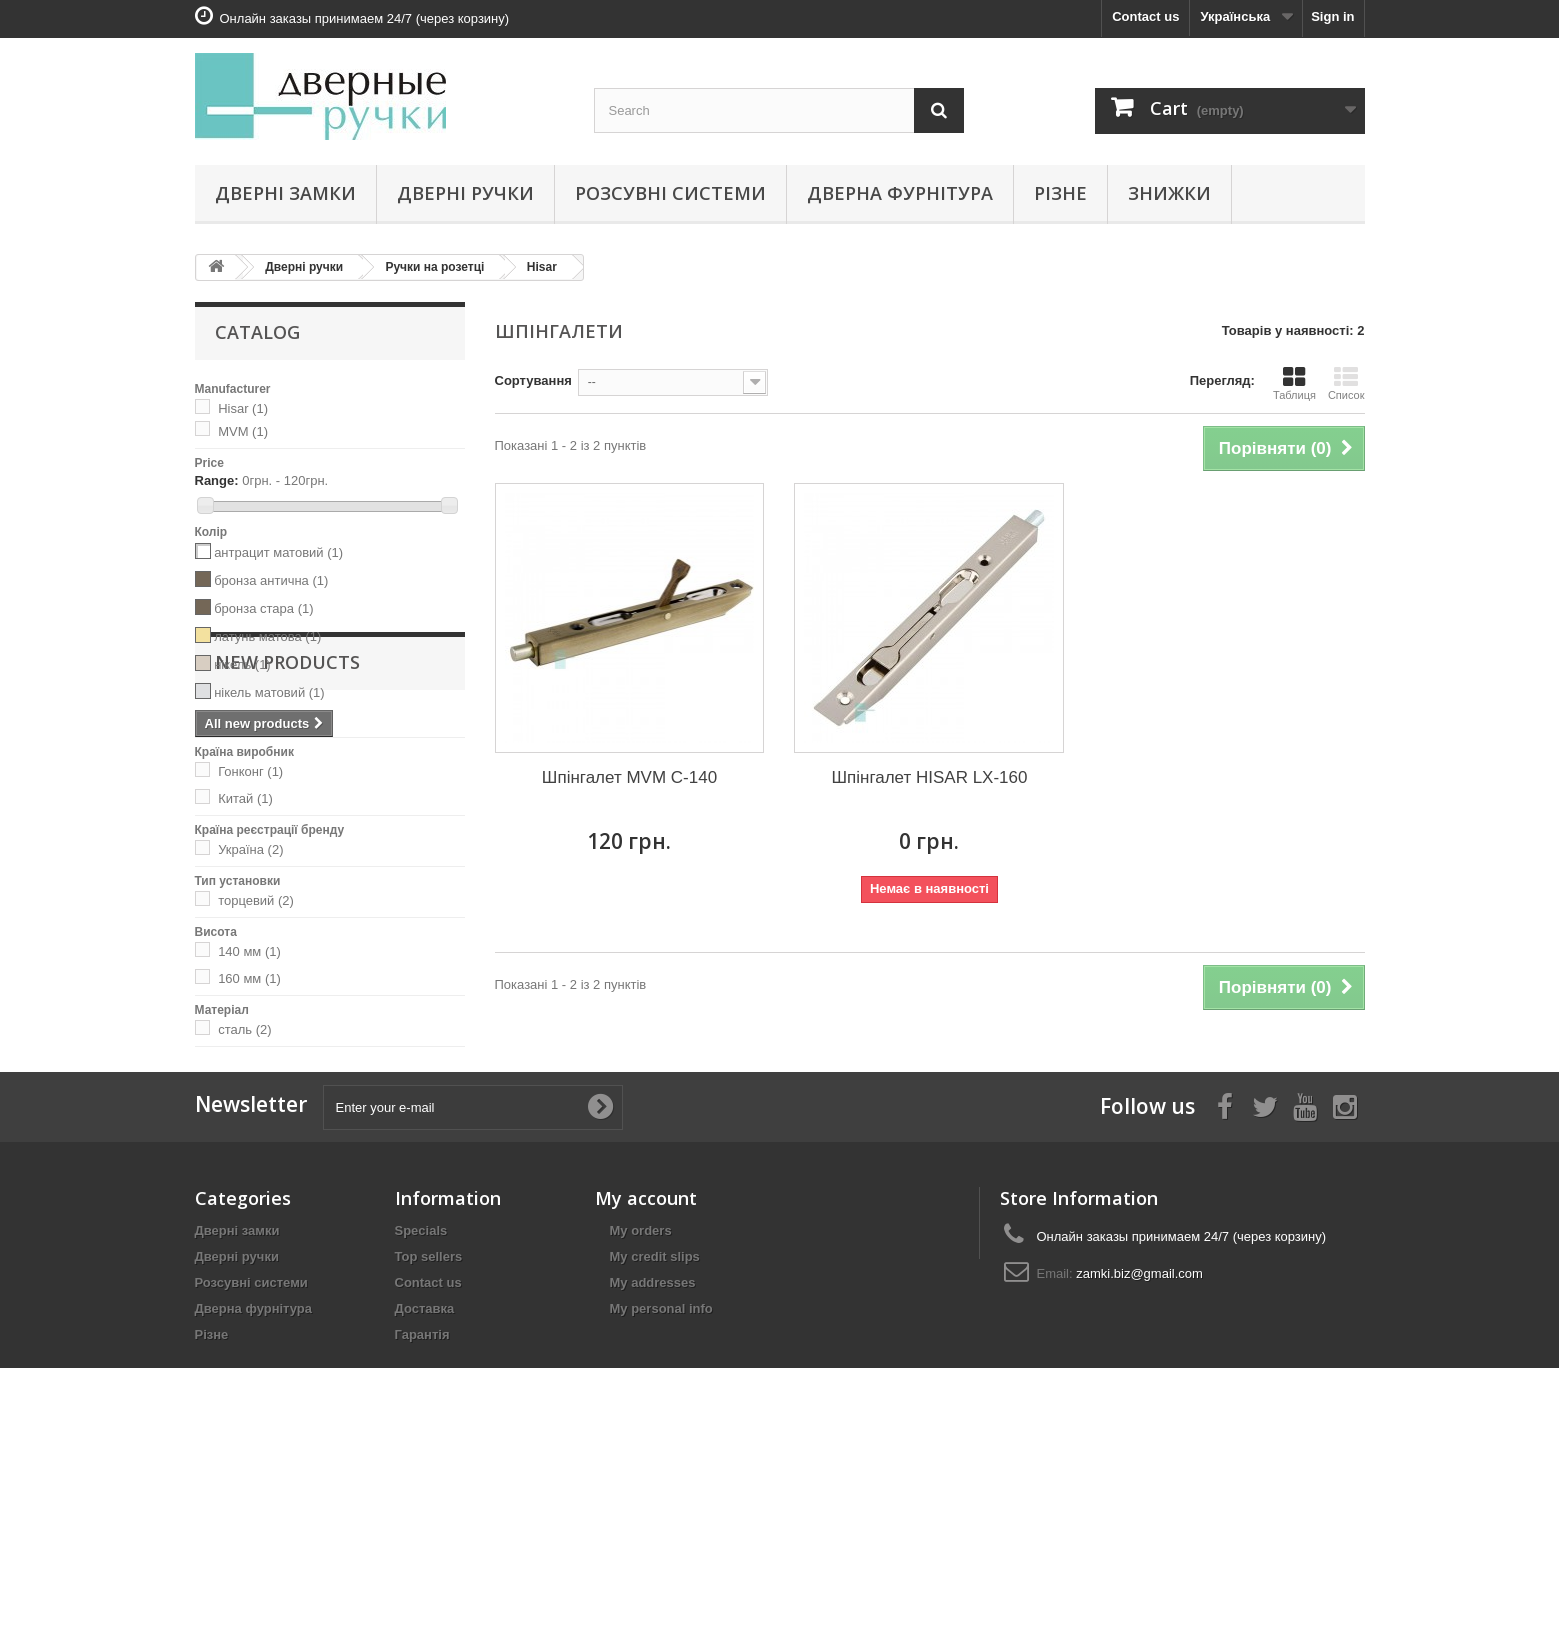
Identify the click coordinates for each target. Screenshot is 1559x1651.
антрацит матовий (278, 552)
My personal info (661, 1498)
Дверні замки (285, 193)
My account (646, 1388)
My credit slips (655, 1446)
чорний (245, 720)
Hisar (542, 267)
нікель (242, 664)
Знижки (1169, 193)
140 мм (249, 951)
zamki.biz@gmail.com (1139, 1463)
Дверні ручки (465, 193)
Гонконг (250, 771)
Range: (217, 480)
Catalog (257, 332)
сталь (244, 1029)
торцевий (256, 900)
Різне (1060, 193)
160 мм (249, 978)
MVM (243, 431)
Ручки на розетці (434, 267)
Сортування (533, 380)
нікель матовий (269, 692)
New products (287, 1107)
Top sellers (429, 1446)
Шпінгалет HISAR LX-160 (929, 777)
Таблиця (1294, 383)
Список (1346, 383)
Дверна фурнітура (900, 193)
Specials (421, 1420)
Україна (250, 849)
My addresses (653, 1472)
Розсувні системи (670, 193)
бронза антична (271, 580)
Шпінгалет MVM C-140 (629, 777)
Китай (245, 798)
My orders (641, 1420)
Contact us (1145, 16)
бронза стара (263, 608)
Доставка (425, 1498)
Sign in (1332, 16)
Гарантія (422, 1524)
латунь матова (267, 636)
